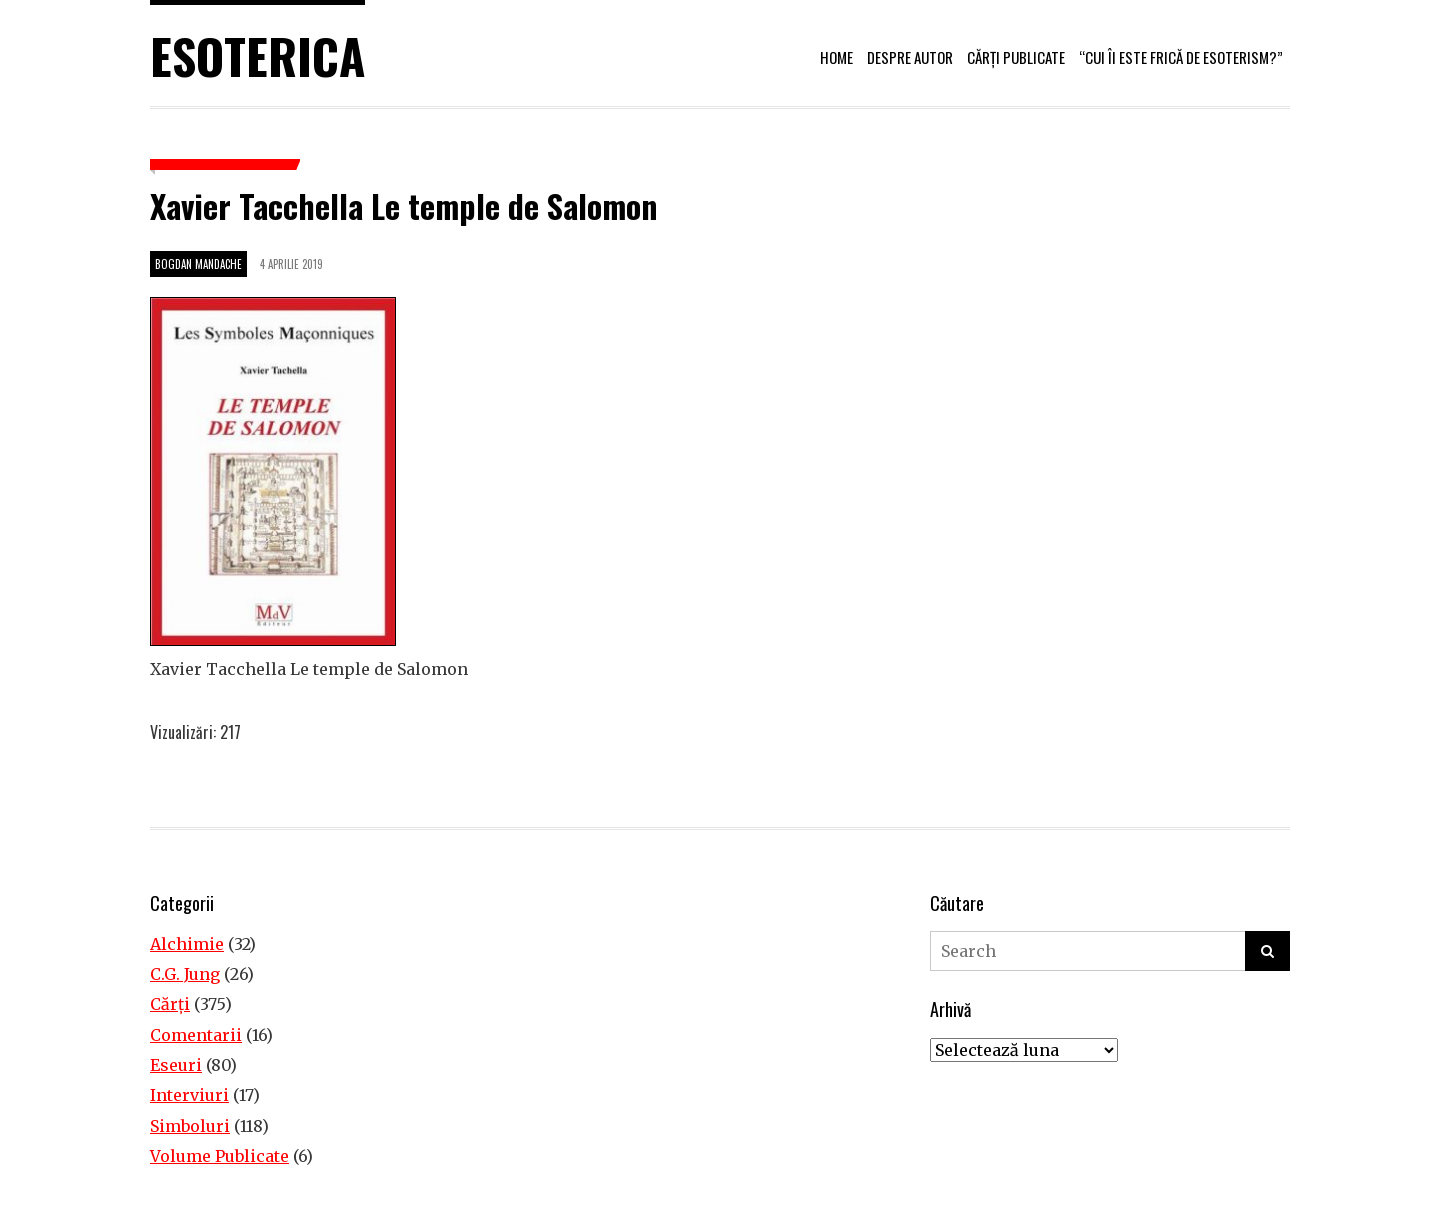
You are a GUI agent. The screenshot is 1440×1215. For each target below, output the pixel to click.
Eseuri (176, 1065)
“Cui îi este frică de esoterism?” (1181, 57)
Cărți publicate (1016, 57)
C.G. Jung (185, 974)
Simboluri (190, 1126)
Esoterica (257, 55)
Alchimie (187, 944)
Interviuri (189, 1095)
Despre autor (910, 57)
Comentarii (196, 1035)
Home (836, 57)
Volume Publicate (219, 1156)
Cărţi (170, 1004)
